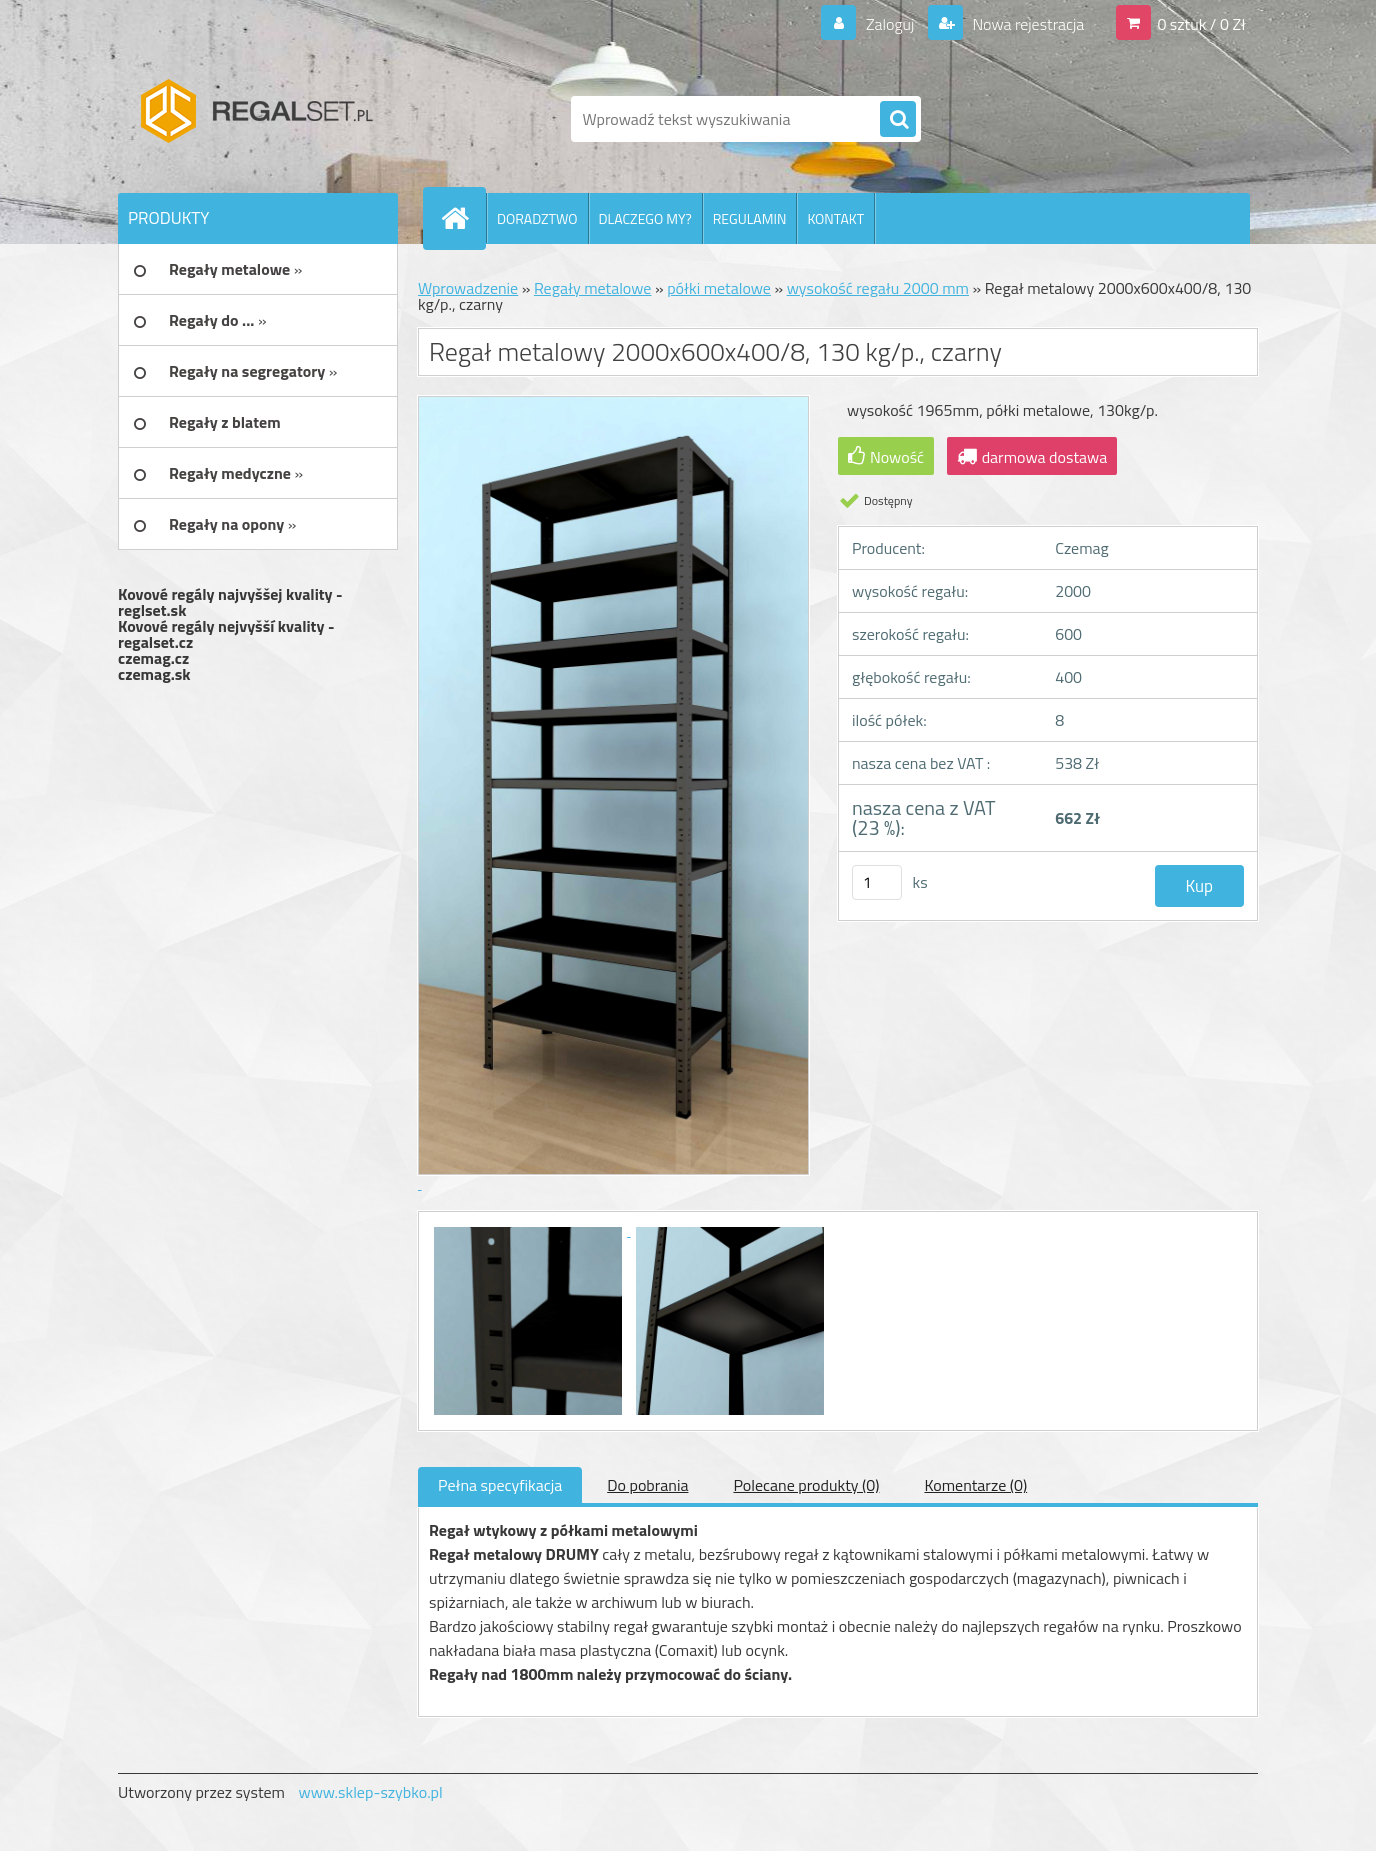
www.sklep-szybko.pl (370, 1792)
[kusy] (877, 882)
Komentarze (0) (975, 1485)
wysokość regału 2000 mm (878, 288)
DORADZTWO (537, 218)
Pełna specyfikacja (500, 1485)
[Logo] (255, 119)
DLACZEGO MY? (645, 218)
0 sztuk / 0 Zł (1201, 24)
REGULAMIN (750, 218)
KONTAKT (835, 218)
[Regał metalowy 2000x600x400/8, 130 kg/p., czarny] (530, 1230)
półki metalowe (719, 288)
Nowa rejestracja (1026, 24)
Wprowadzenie (468, 288)
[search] (898, 120)
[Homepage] (463, 218)
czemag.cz (153, 658)
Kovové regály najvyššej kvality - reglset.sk (230, 602)
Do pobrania (647, 1485)
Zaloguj (889, 24)
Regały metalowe (593, 288)
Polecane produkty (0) (806, 1485)
